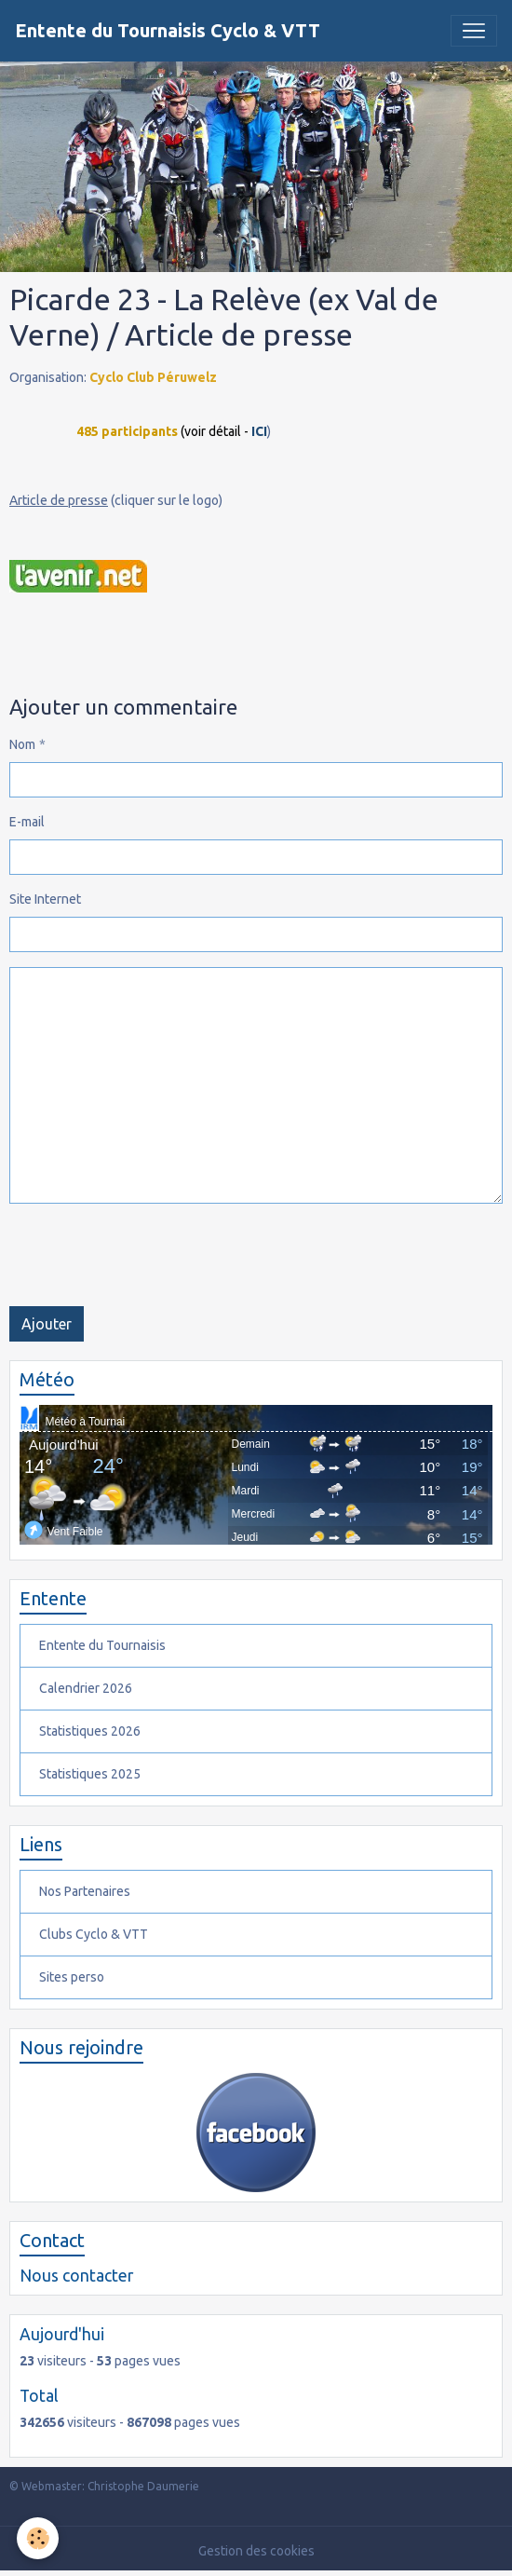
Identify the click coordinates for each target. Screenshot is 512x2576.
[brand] (167, 31)
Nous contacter (76, 2275)
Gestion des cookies (256, 2550)
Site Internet (45, 899)
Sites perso (71, 1976)
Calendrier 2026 (85, 1688)
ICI (259, 431)
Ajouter (46, 1323)
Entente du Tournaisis (102, 1645)
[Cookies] (38, 2538)
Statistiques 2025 (90, 1773)
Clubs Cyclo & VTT (93, 1934)
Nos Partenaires (84, 1891)
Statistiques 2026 (90, 1731)
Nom (22, 744)
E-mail (27, 821)
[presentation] (150, 1255)
